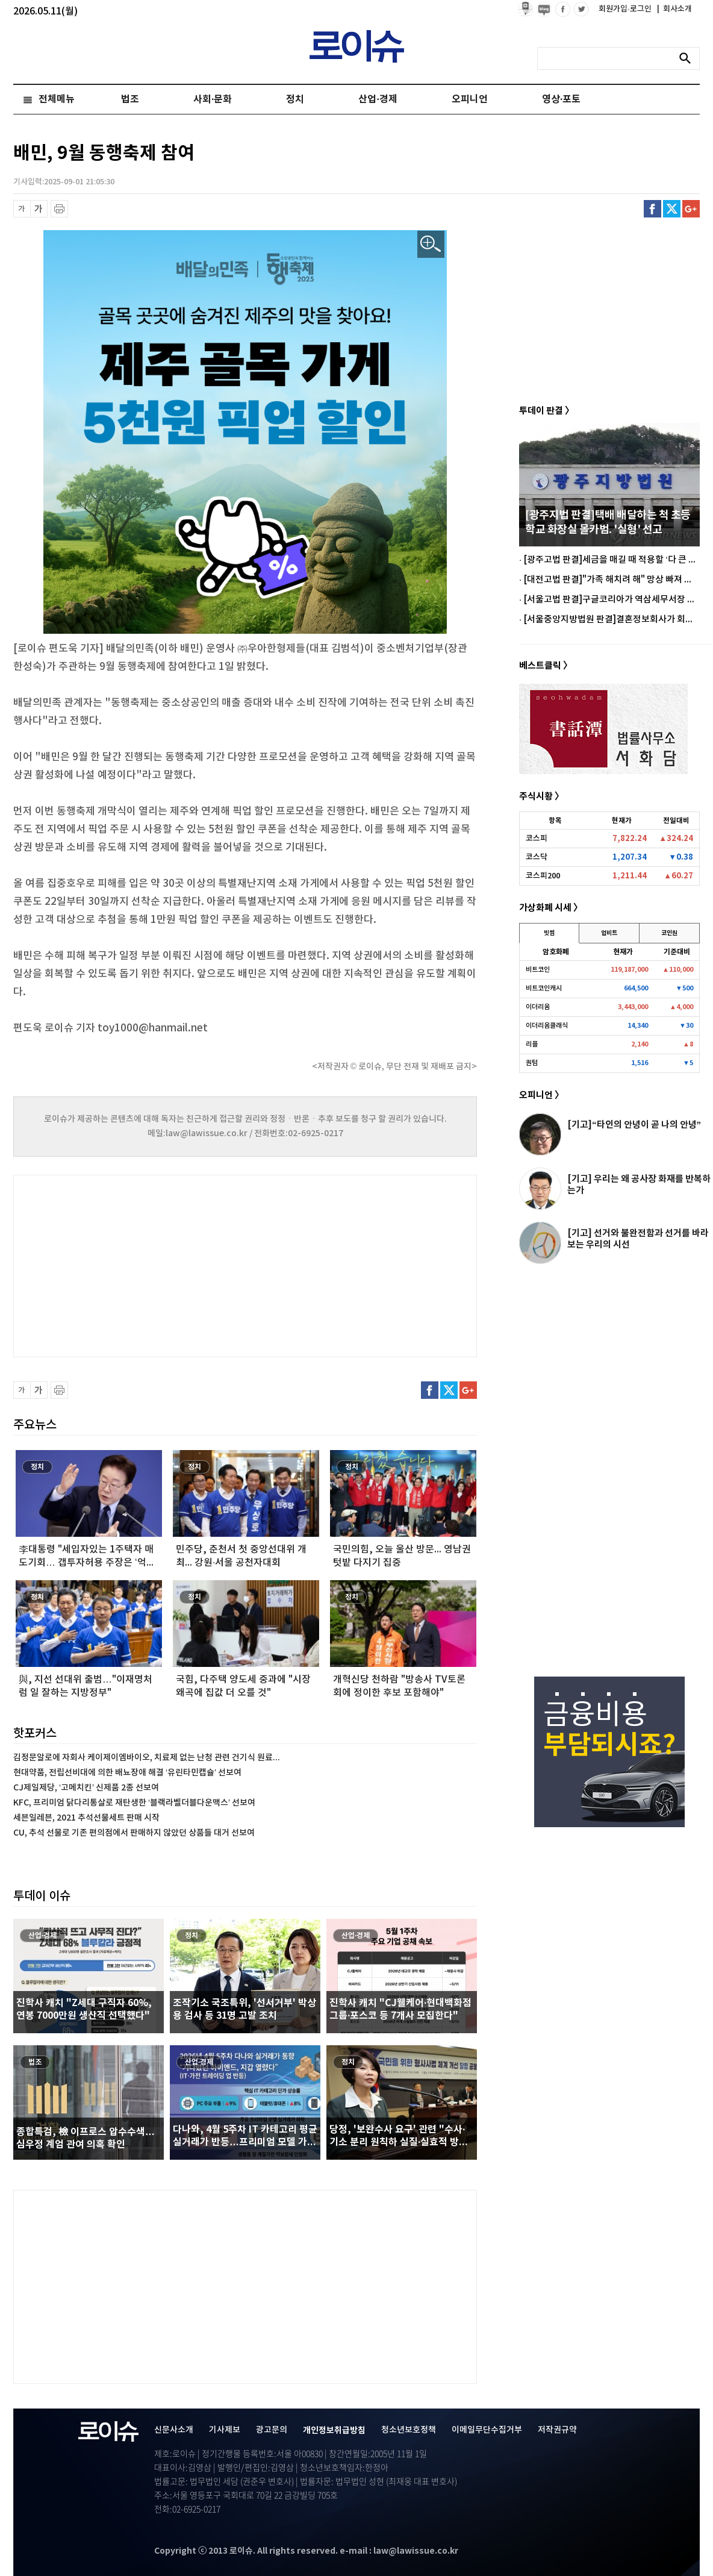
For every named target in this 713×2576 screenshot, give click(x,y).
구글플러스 (691, 208)
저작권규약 (557, 2430)
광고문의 (271, 2430)
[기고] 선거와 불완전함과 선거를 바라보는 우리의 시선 (638, 1239)
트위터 (671, 208)
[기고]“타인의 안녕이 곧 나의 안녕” (634, 1124)
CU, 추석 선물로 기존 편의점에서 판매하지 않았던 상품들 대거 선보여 (134, 1833)
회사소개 (674, 9)
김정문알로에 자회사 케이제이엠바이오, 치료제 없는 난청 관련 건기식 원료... (146, 1757)
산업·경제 (377, 99)
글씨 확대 (39, 208)
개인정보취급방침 (334, 2430)
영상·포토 (561, 99)
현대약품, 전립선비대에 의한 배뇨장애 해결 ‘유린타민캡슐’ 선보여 (127, 1773)
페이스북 (652, 208)
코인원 (669, 933)
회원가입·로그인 (626, 9)
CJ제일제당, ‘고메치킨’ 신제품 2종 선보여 (86, 1788)
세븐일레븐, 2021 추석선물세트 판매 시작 (86, 1818)
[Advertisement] (133, 1264)
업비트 (609, 933)
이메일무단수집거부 (487, 2430)
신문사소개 (173, 2430)
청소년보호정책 (408, 2430)
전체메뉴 (57, 99)
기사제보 (224, 2430)
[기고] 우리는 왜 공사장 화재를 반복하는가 (639, 1185)
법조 (130, 99)
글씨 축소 (22, 208)
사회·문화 (212, 99)
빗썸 (549, 933)
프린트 (59, 208)
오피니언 (470, 99)
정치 (295, 99)
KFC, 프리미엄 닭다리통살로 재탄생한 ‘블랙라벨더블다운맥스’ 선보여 (134, 1803)
